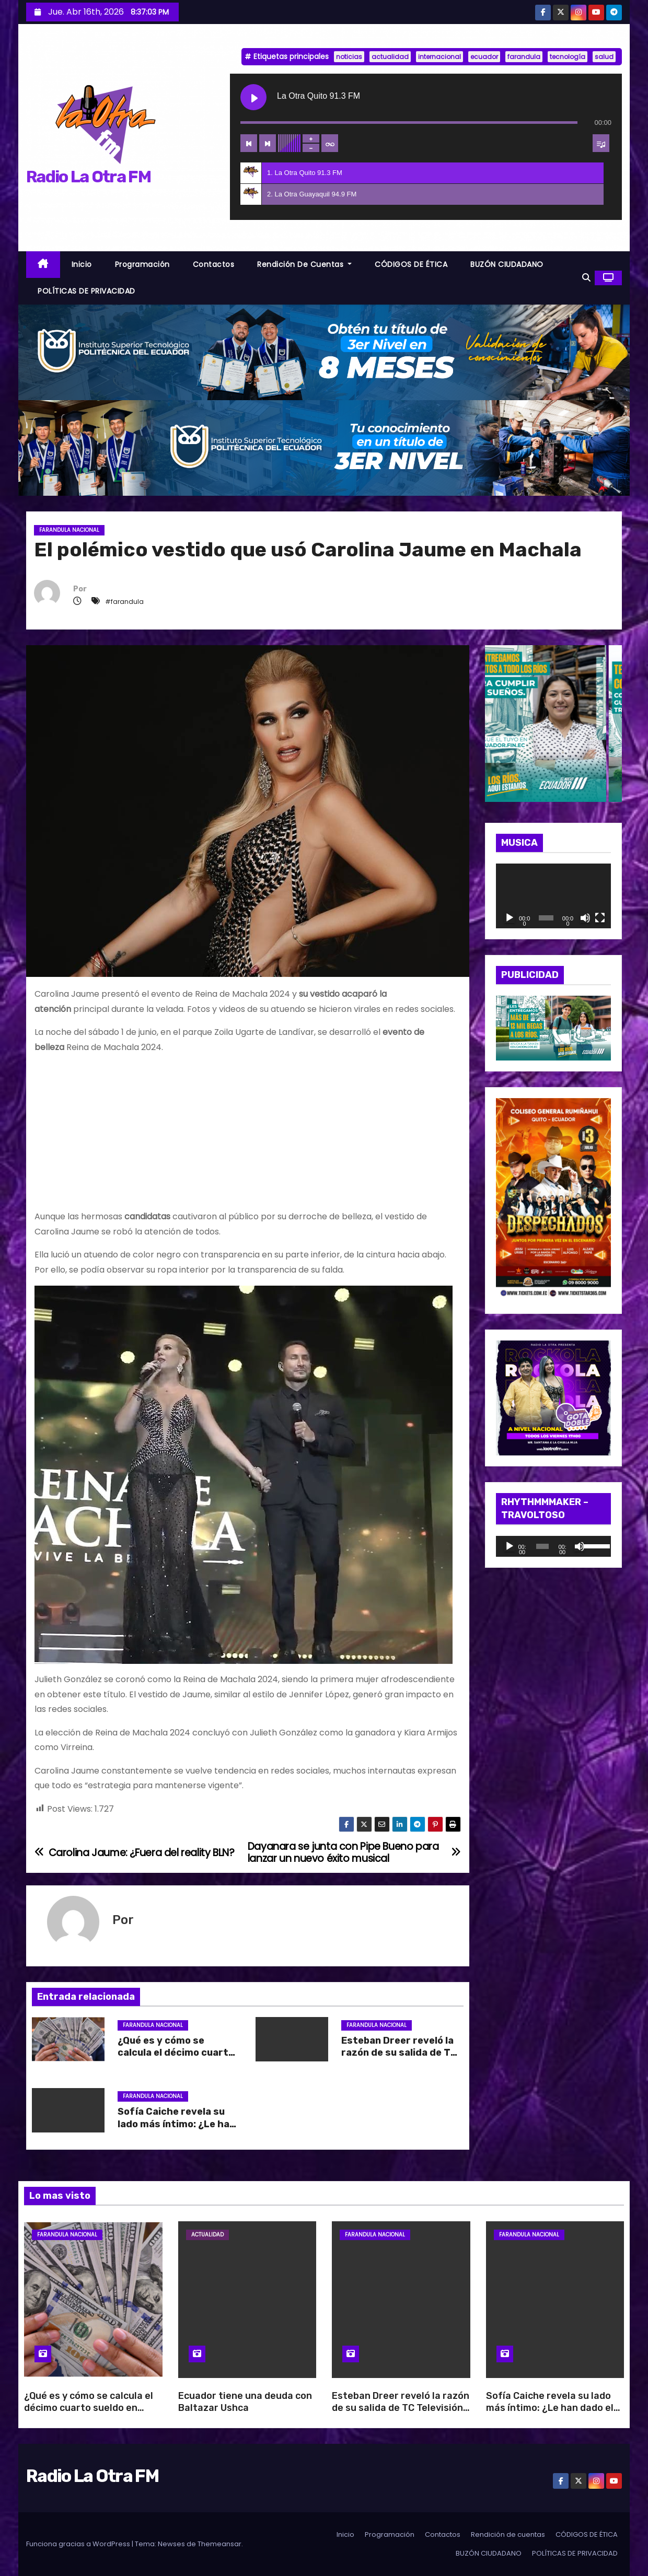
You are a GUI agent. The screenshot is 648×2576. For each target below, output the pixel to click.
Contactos (214, 264)
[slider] (542, 1546)
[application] (553, 896)
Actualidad (207, 2235)
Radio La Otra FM (88, 177)
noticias (349, 56)
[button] (586, 278)
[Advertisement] (247, 1136)
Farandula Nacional (69, 530)
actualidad (390, 56)
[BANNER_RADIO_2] (324, 447)
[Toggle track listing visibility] (601, 143)
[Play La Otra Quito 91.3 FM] (253, 97)
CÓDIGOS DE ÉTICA (411, 264)
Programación (142, 264)
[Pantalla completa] (600, 918)
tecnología (567, 56)
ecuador (484, 56)
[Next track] (267, 143)
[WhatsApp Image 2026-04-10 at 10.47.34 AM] (553, 1200)
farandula (523, 56)
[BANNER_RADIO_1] (324, 352)
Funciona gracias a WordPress (79, 2544)
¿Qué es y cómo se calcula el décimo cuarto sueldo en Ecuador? (176, 2053)
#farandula (124, 601)
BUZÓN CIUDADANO (506, 264)
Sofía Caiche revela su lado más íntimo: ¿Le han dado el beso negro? (176, 2124)
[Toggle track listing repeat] (329, 143)
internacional (439, 56)
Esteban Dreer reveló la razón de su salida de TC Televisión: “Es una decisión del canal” (400, 2408)
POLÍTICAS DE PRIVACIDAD (86, 291)
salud (604, 56)
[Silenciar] (585, 918)
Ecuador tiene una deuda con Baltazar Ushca (245, 2402)
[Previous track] (248, 143)
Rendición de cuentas (304, 264)
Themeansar (219, 2544)
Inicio (82, 264)
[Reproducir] (509, 918)
